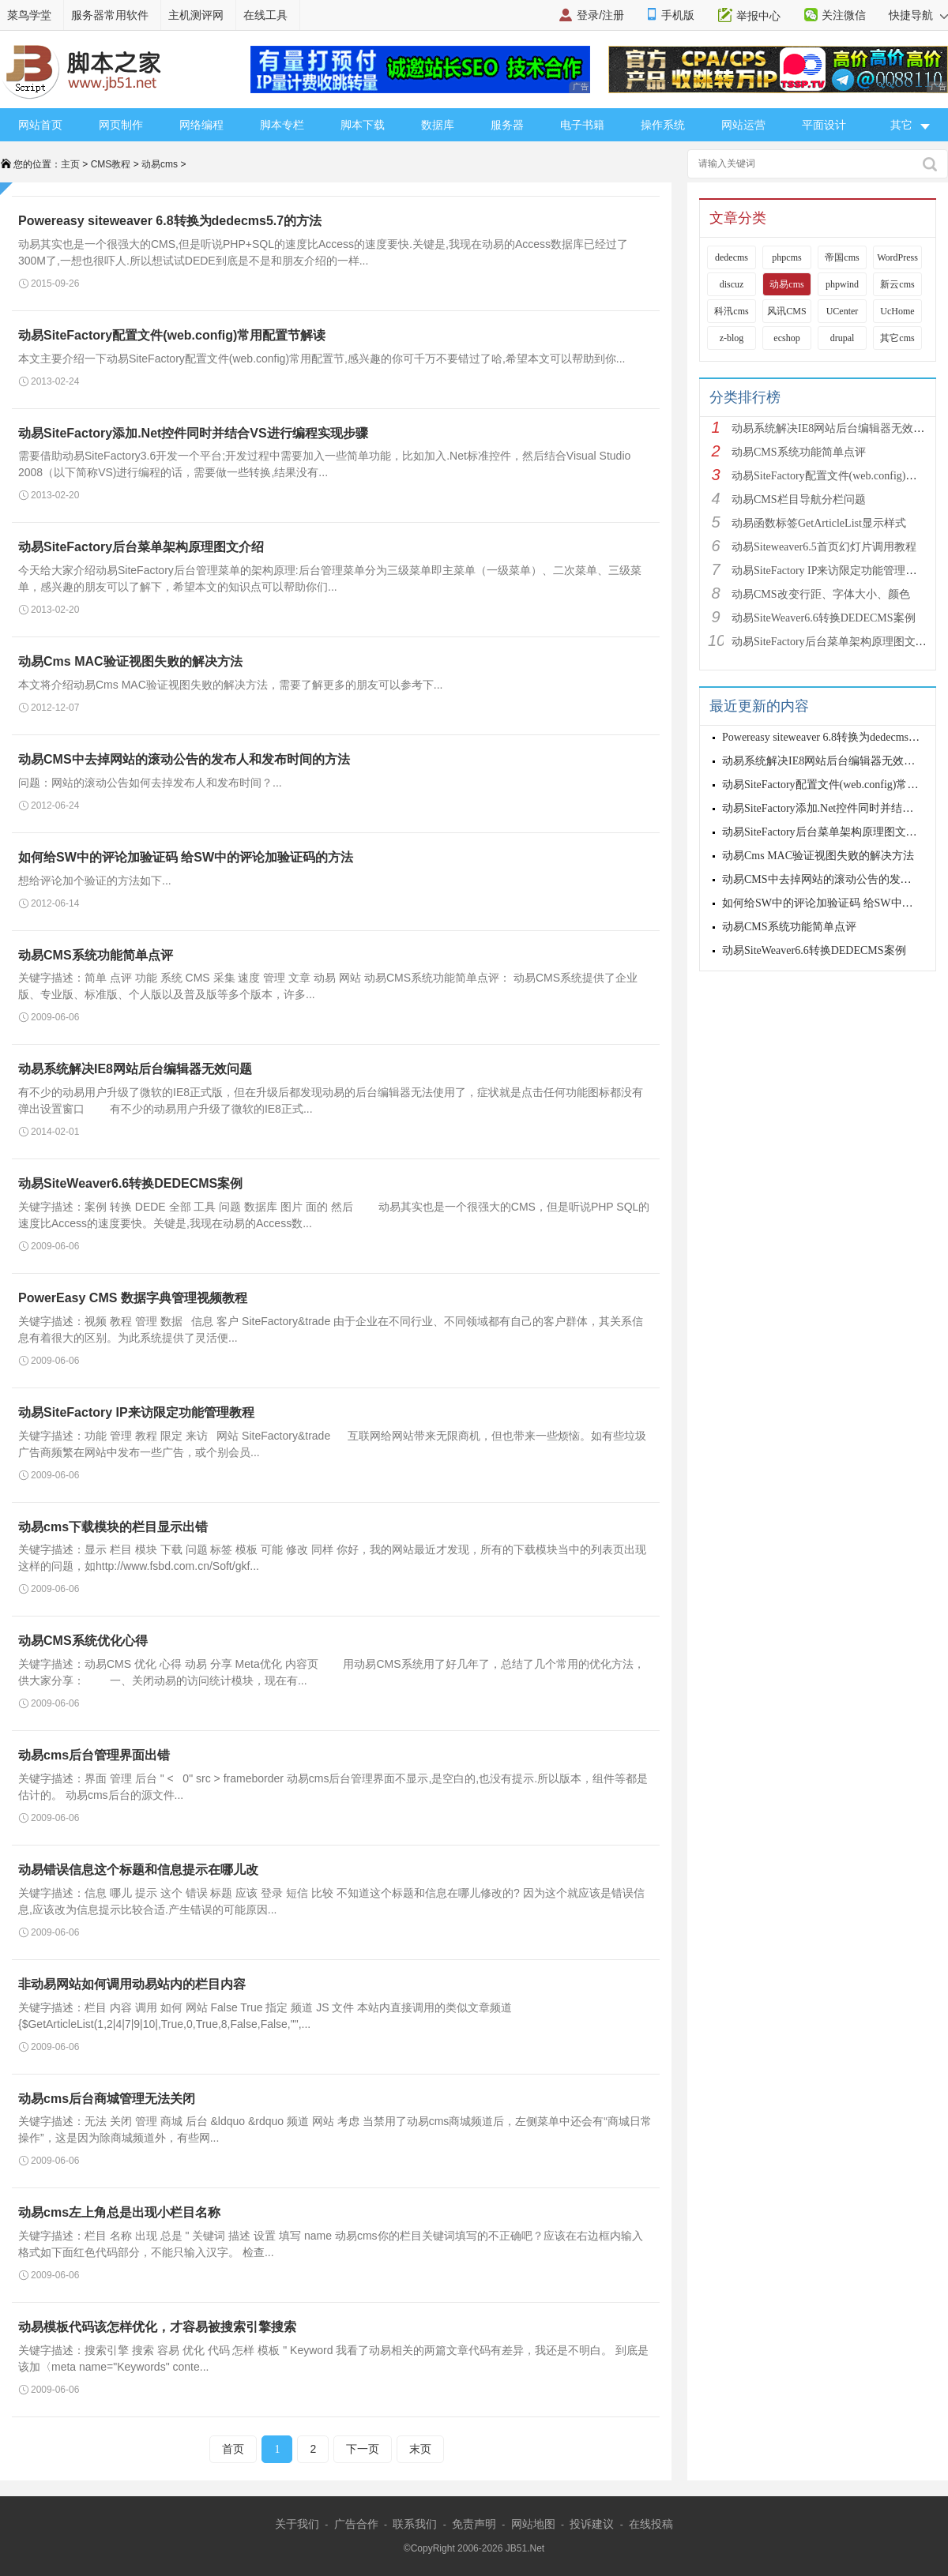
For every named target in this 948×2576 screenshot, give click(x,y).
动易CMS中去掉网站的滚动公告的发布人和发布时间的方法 (184, 759)
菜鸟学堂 (29, 15)
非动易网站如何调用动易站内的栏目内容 (132, 1984)
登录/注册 (600, 15)
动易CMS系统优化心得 (83, 1640)
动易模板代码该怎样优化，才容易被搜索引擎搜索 (157, 2327)
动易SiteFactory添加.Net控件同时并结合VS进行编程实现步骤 (193, 433)
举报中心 (758, 15)
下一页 (362, 2449)
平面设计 (824, 124)
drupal (842, 338)
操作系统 (663, 124)
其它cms (897, 338)
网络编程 (201, 124)
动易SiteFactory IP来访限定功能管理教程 (136, 1412)
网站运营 (743, 124)
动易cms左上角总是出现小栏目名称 (119, 2212)
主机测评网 (196, 15)
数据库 (437, 124)
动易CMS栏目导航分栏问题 (799, 499)
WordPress (897, 257)
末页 (420, 2449)
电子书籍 (582, 124)
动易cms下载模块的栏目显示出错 (113, 1527)
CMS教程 (111, 164)
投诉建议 (592, 2524)
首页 (233, 2449)
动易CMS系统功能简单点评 (95, 955)
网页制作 (121, 124)
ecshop (786, 338)
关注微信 (844, 15)
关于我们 (297, 2524)
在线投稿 (651, 2524)
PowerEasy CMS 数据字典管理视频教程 (132, 1298)
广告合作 (356, 2524)
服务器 (507, 124)
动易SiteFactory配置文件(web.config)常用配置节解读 (171, 335)
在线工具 (265, 15)
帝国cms (842, 257)
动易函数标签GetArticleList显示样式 (819, 523)
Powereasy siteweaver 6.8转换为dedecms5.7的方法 (170, 220)
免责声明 (474, 2524)
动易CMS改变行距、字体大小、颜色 (821, 594)
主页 (70, 164)
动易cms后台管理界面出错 (94, 1755)
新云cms (897, 284)
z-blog (732, 338)
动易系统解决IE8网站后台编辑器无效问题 (135, 1069)
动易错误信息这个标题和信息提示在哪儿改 (138, 1869)
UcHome (897, 311)
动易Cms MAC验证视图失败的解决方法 (130, 661)
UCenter (842, 311)
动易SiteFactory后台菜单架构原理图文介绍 (141, 547)
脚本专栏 (282, 124)
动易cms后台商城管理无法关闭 (106, 2098)
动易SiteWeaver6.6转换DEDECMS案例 (130, 1183)
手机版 (677, 15)
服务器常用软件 (110, 15)
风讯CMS (786, 311)
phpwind (842, 284)
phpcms (786, 257)
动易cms (159, 164)
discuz (732, 284)
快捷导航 (918, 15)
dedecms (731, 257)
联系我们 (415, 2524)
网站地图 (533, 2524)
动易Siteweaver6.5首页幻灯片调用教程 (824, 547)
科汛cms (731, 311)
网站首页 (40, 124)
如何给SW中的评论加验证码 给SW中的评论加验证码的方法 (185, 857)
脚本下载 (362, 124)
